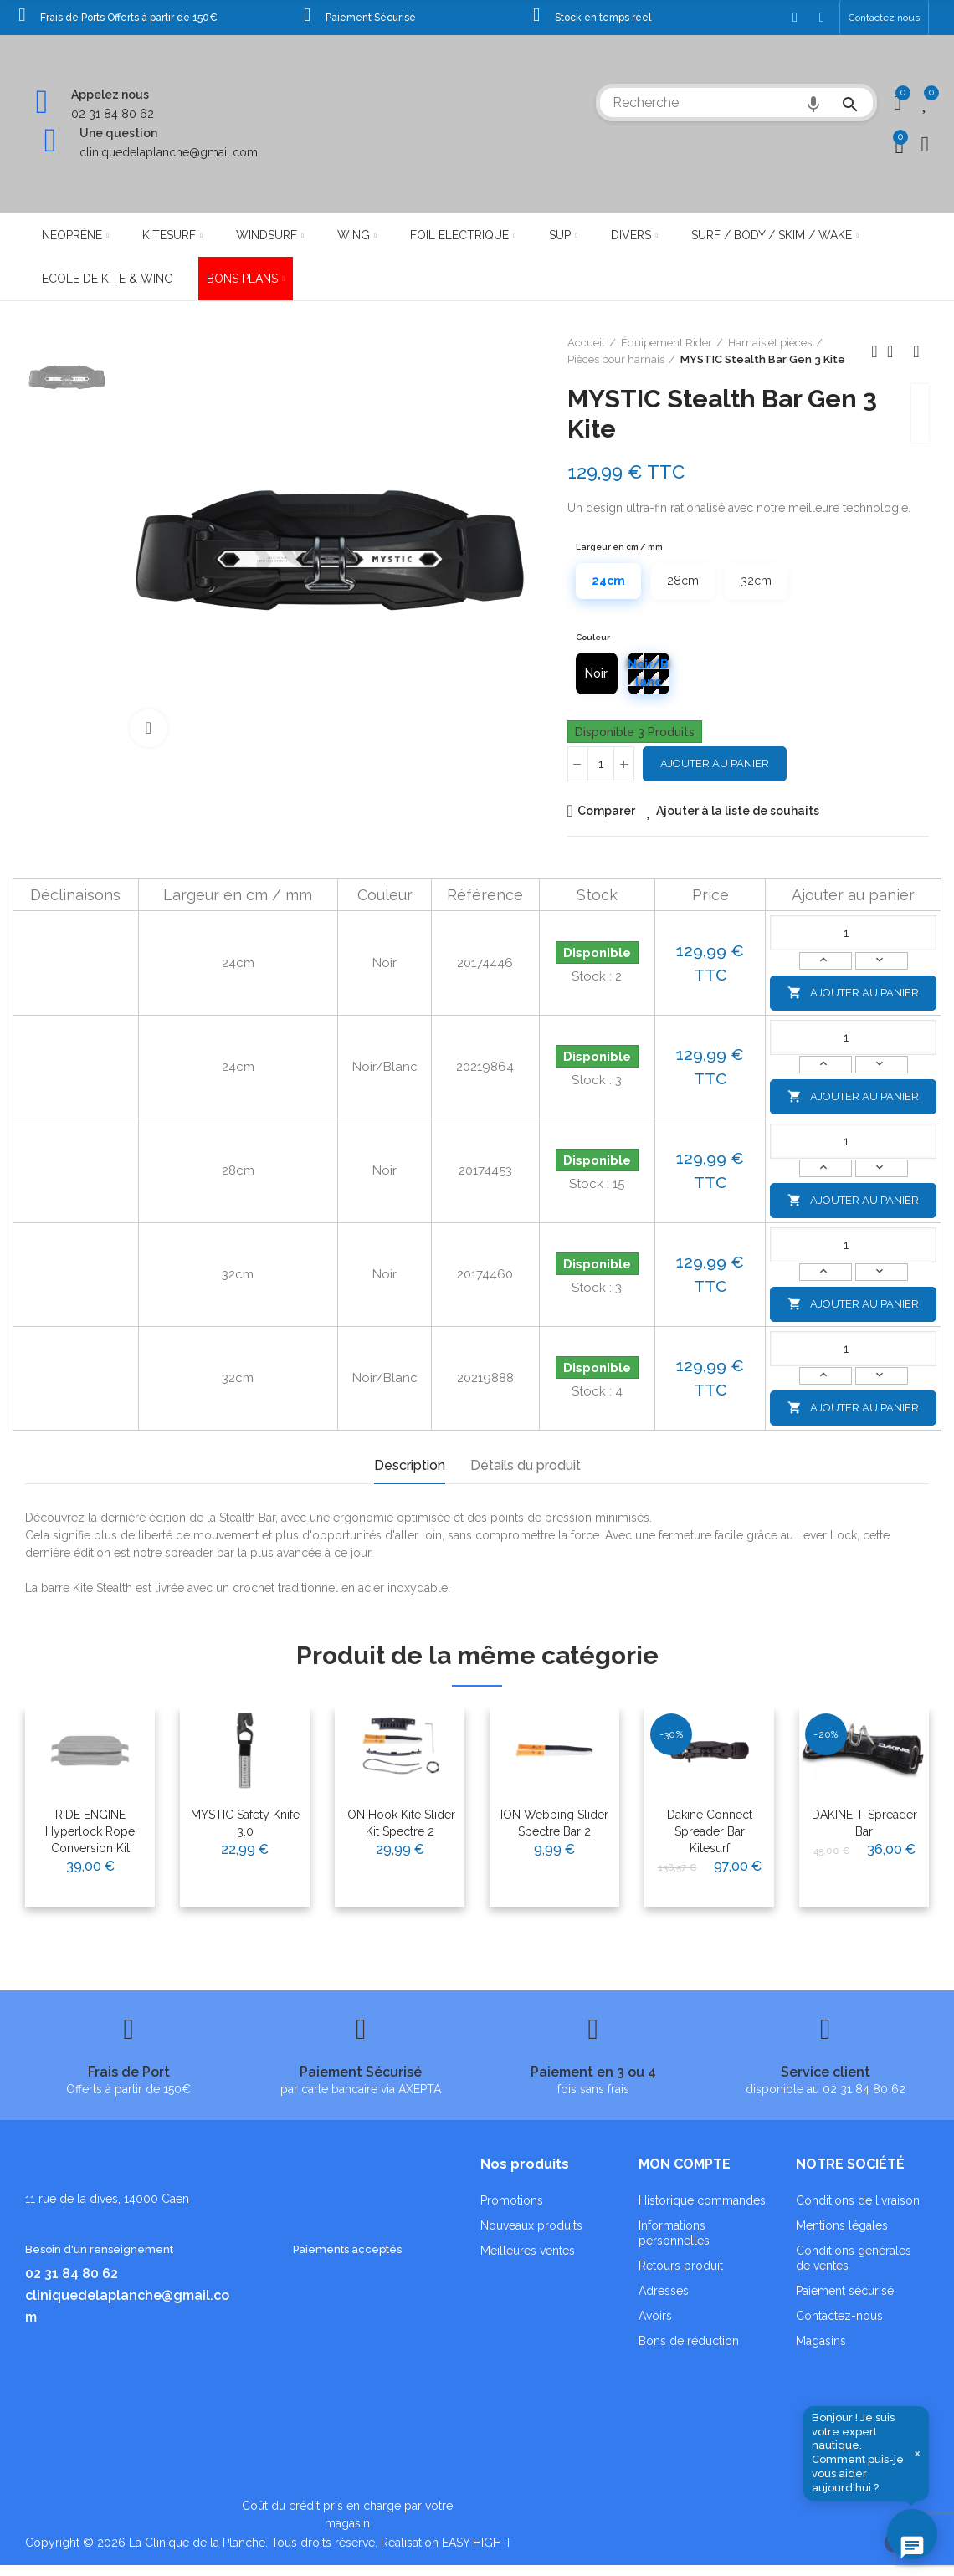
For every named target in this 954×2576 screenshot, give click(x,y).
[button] (884, 17)
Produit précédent (874, 351)
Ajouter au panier (714, 763)
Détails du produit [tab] (525, 1465)
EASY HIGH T (477, 2542)
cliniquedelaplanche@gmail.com (169, 152)
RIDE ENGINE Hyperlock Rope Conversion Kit (90, 1831)
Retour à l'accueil (895, 351)
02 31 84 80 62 (112, 113)
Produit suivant (916, 351)
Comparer (606, 810)
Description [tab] (409, 1465)
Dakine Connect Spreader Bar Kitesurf (709, 1831)
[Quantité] (600, 763)
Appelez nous (110, 94)
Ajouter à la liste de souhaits (737, 810)
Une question (118, 133)
